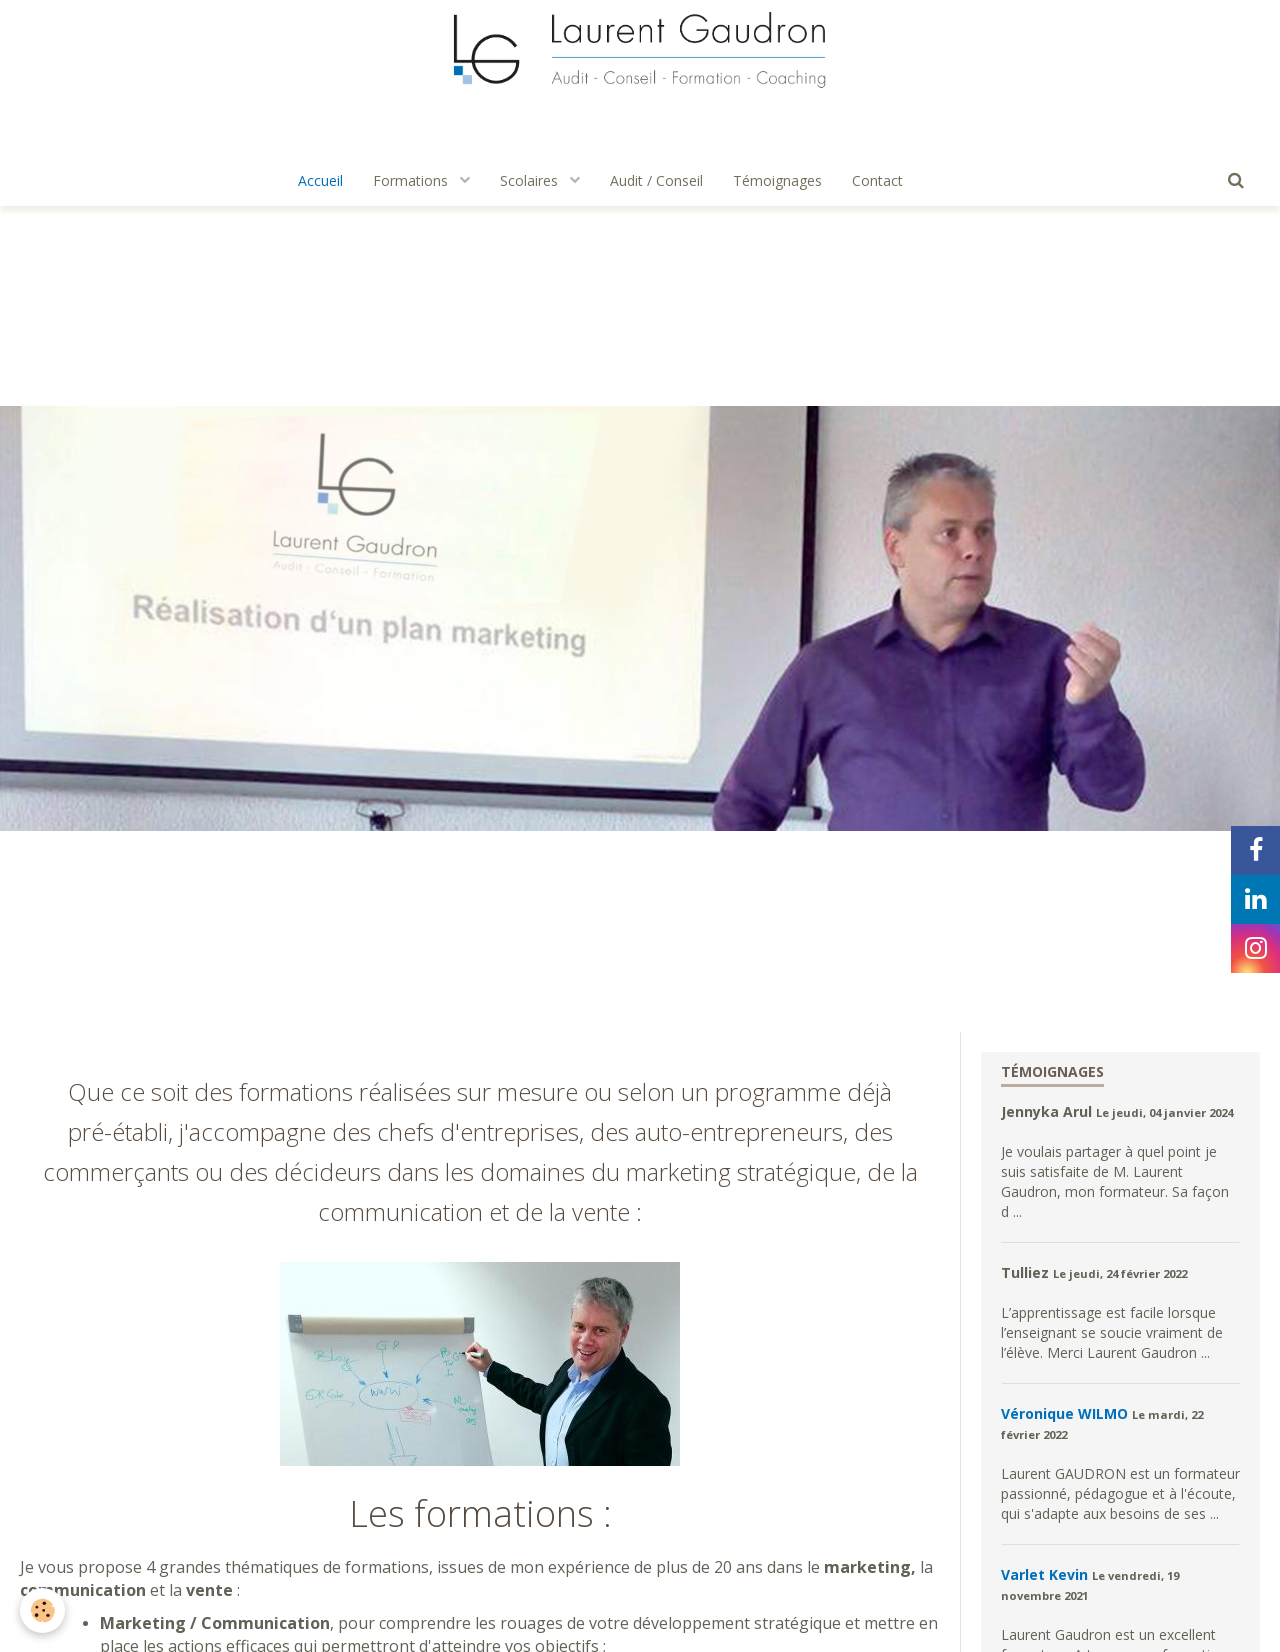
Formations (412, 180)
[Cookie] (42, 1610)
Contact (877, 180)
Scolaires (531, 180)
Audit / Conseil (656, 180)
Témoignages (777, 180)
